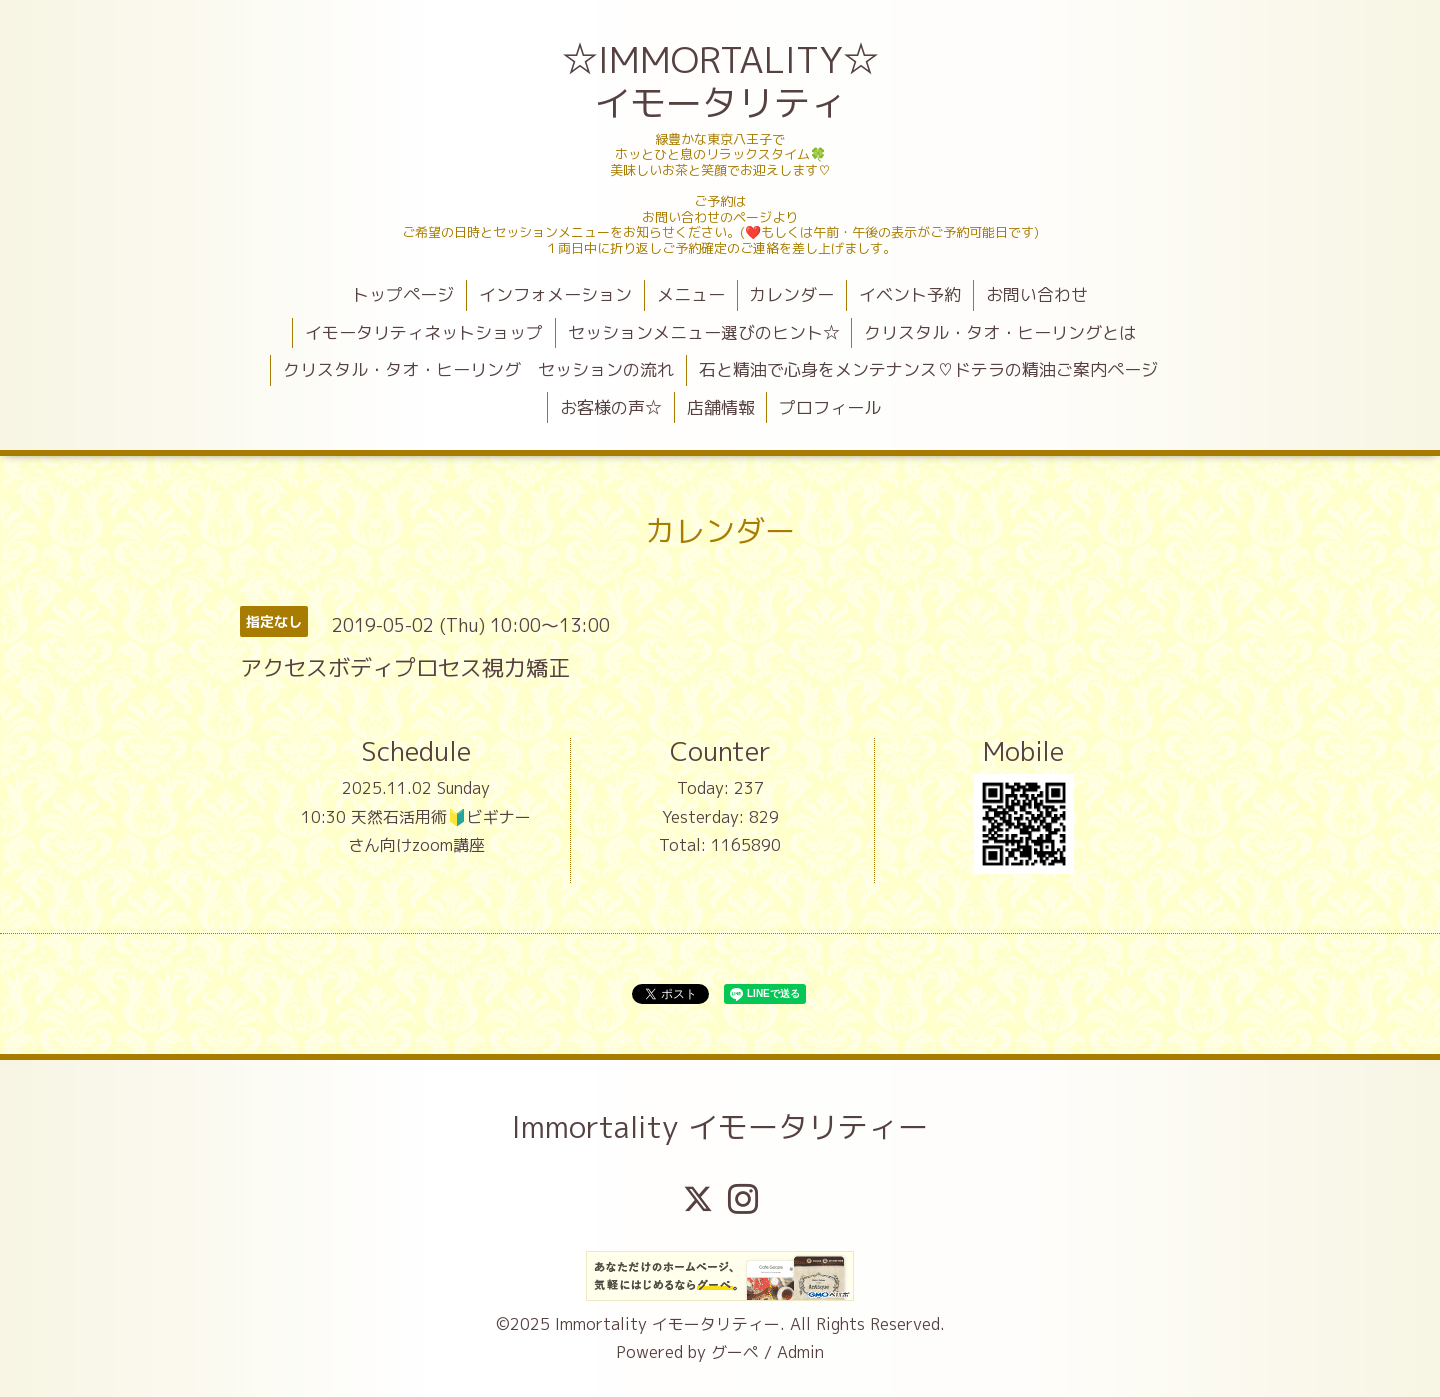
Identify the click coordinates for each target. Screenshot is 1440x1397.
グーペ (735, 1352)
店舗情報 (721, 407)
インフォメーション (555, 294)
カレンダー (791, 294)
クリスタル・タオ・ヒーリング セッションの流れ (478, 369)
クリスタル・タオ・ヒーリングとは (1000, 332)
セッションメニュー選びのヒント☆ (704, 332)
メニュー (691, 294)
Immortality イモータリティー (720, 1127)
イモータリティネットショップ (424, 332)
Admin (800, 1352)
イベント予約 (910, 294)
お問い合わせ (1037, 294)
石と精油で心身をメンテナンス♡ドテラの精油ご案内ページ (928, 369)
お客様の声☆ (611, 407)
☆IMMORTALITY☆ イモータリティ (722, 81)
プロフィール (830, 407)
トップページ (403, 294)
